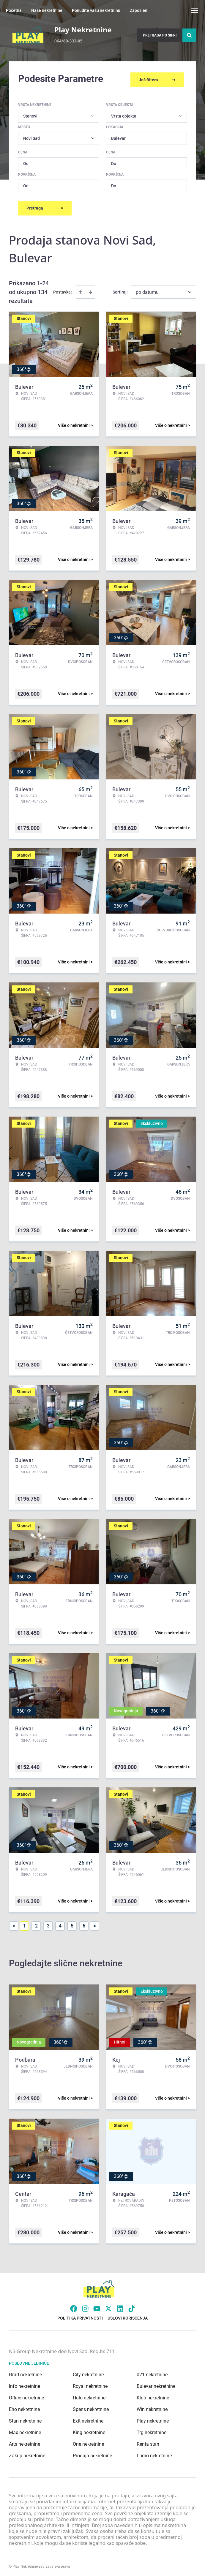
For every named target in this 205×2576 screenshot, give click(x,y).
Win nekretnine (152, 2407)
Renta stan (148, 2442)
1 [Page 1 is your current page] (24, 1924)
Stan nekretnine (25, 2419)
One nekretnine (88, 2442)
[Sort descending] (90, 290)
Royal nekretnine (90, 2384)
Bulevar (118, 136)
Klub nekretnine (153, 2396)
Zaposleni (139, 10)
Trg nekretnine (151, 2430)
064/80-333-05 (68, 41)
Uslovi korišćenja (128, 2316)
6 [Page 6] (84, 1924)
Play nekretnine (153, 2419)
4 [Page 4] (60, 1924)
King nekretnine (89, 2430)
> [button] (94, 1924)
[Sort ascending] (80, 290)
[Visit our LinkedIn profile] (120, 2306)
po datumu (147, 290)
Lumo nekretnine (154, 2453)
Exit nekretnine (88, 2419)
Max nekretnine (25, 2430)
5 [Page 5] (72, 1924)
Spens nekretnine (91, 2407)
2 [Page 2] (36, 1924)
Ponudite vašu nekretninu (96, 10)
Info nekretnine (24, 2384)
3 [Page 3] (48, 1924)
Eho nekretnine (24, 2407)
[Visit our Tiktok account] (131, 2306)
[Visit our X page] (108, 2306)
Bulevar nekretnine (156, 2384)
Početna (14, 10)
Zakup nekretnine (27, 2453)
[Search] (189, 35)
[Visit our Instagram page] (85, 2306)
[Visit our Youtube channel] (96, 2306)
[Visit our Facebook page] (73, 2306)
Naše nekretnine (46, 10)
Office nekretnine (26, 2396)
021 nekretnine (152, 2372)
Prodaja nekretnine (92, 2453)
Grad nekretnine (25, 2372)
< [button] (13, 1924)
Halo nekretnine (89, 2396)
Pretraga (44, 206)
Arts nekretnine (24, 2442)
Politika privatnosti (80, 2316)
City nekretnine (88, 2372)
